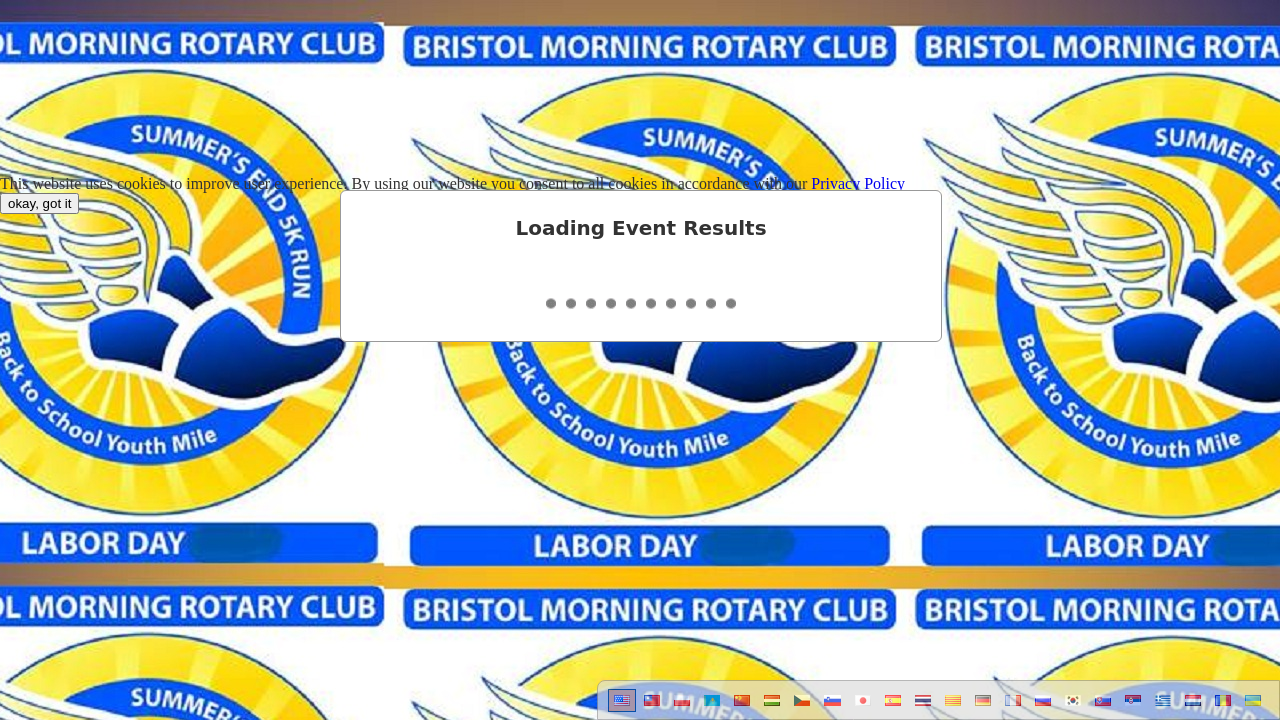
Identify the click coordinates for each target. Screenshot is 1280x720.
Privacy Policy (858, 183)
